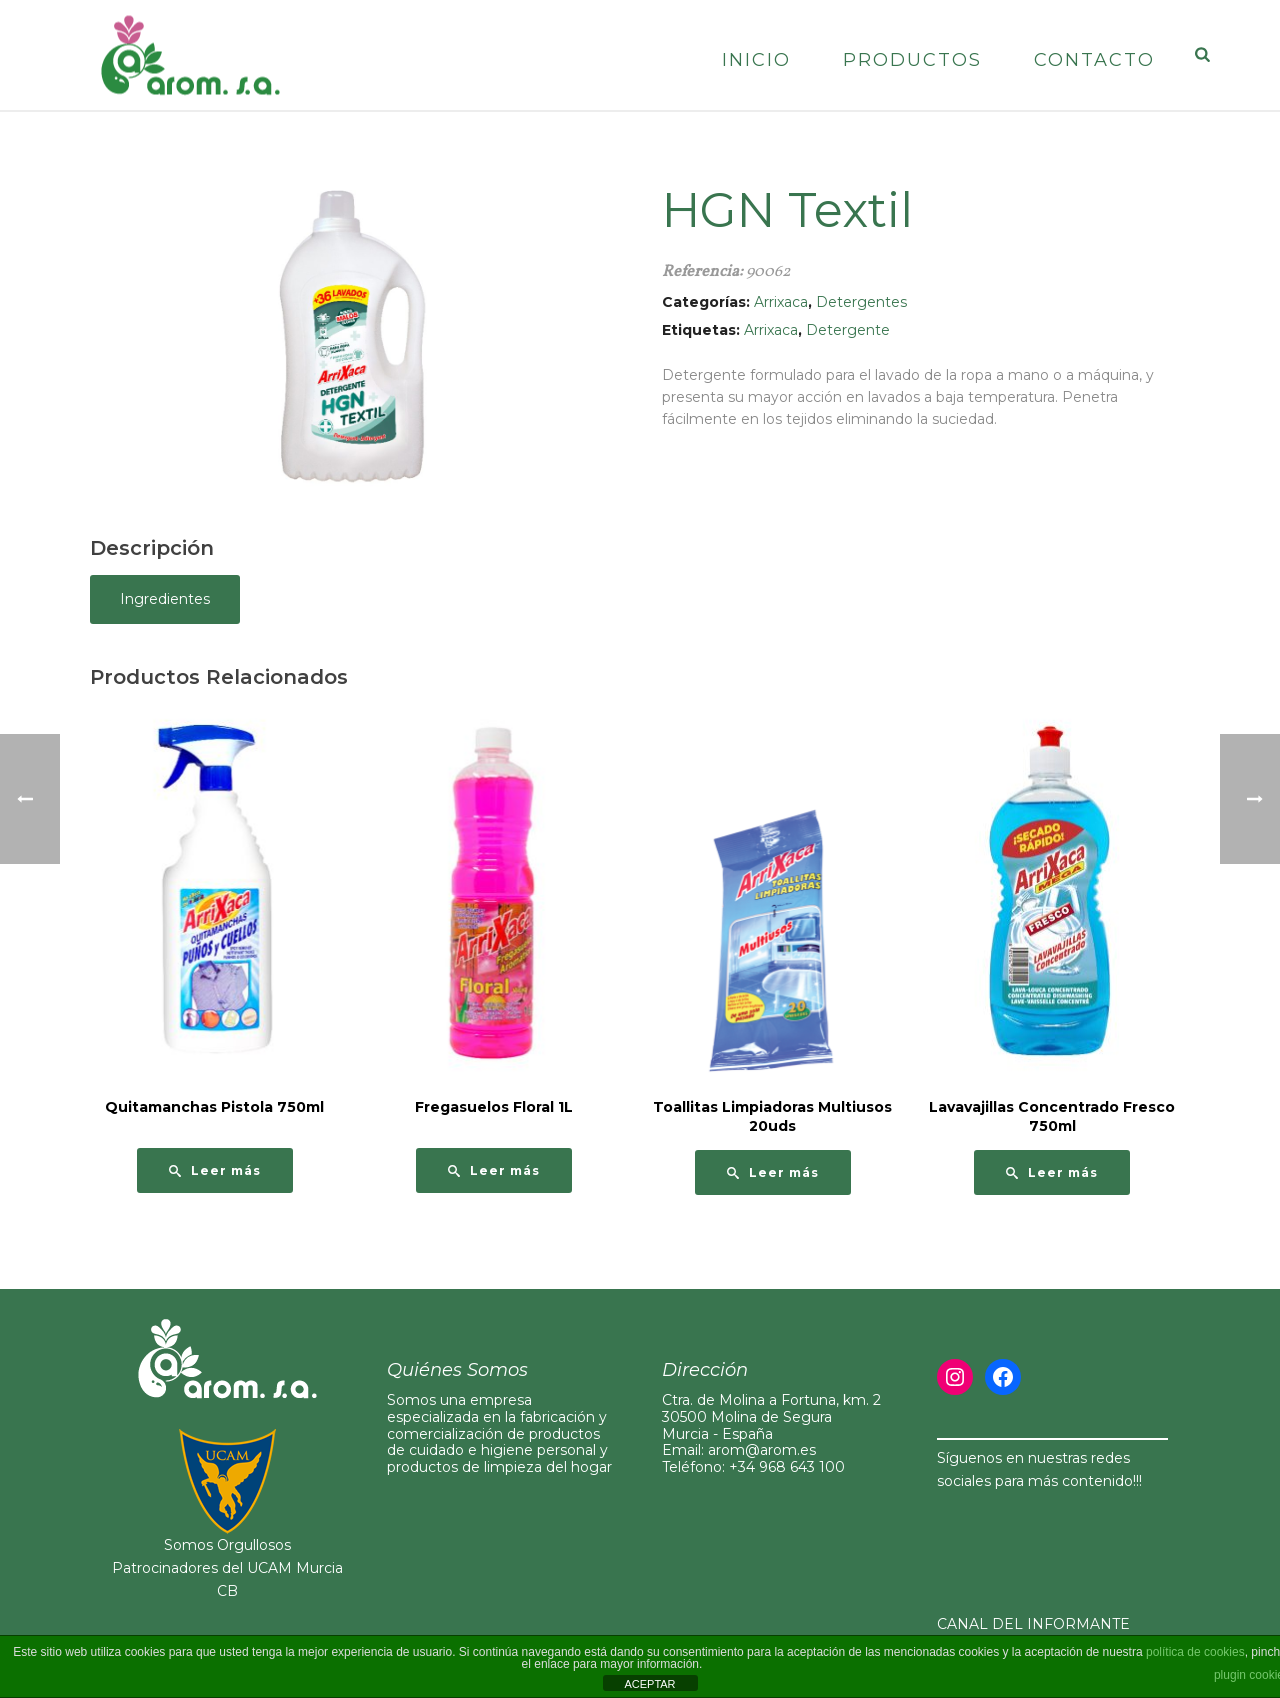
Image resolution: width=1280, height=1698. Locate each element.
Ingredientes (165, 599)
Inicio (756, 60)
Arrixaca (781, 302)
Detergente (848, 330)
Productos (912, 60)
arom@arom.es (762, 1450)
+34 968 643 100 (787, 1467)
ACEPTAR (649, 1684)
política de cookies (1195, 1652)
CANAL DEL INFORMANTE (1033, 1624)
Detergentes (861, 302)
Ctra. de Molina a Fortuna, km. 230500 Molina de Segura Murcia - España (771, 1417)
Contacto (1094, 60)
